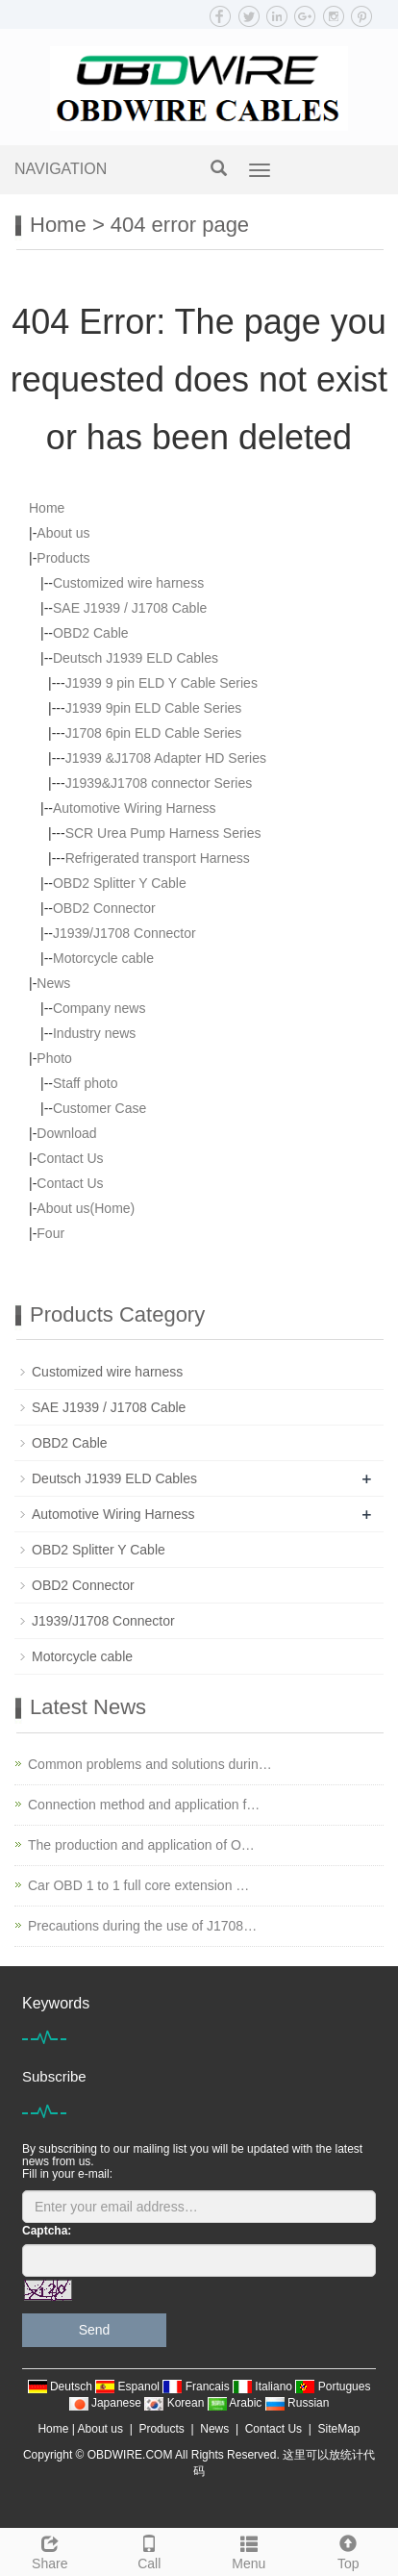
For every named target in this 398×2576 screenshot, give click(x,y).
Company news (99, 1008)
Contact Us (70, 1158)
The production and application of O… (141, 1845)
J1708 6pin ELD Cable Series (153, 733)
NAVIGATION (60, 169)
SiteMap (339, 2429)
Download (66, 1133)
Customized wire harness (128, 583)
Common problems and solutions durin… (150, 1764)
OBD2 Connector (104, 908)
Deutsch (62, 2386)
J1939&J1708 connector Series (159, 783)
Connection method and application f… (144, 1804)
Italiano (264, 2386)
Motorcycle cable (103, 958)
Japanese (107, 2403)
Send (95, 2329)
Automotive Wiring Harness (134, 808)
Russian (297, 2403)
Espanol (128, 2386)
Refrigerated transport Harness (157, 858)
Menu (249, 2550)
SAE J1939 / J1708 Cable (130, 608)
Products (63, 558)
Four (50, 1233)
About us (63, 533)
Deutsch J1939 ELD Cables (135, 658)
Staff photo (85, 1083)
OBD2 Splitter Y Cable (120, 883)
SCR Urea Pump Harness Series (163, 833)
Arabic (236, 2403)
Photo (54, 1058)
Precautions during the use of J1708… (142, 1925)
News (53, 983)
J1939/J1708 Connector (124, 933)
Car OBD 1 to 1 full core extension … (138, 1885)
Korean (175, 2403)
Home (58, 225)
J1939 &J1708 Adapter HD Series (165, 758)
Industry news (94, 1033)
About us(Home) (86, 1208)
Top (349, 2550)
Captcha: (46, 2230)
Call (150, 2550)
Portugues (332, 2386)
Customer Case (99, 1108)
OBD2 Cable (91, 633)
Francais (197, 2386)
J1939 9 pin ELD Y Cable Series (161, 683)
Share (50, 2550)
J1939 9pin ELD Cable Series (153, 708)
